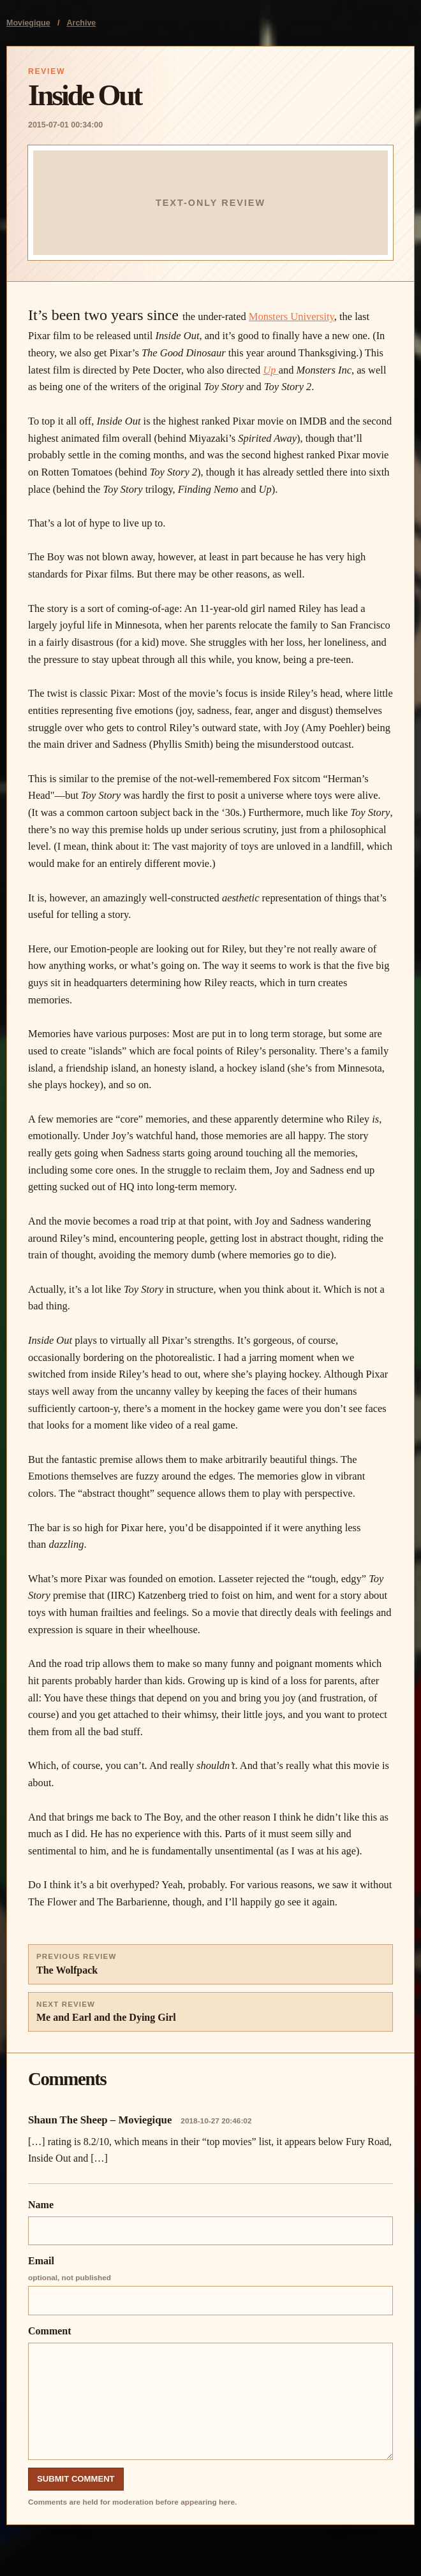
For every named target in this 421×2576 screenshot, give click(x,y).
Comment (210, 2392)
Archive (81, 22)
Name (210, 2222)
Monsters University (291, 316)
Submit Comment (76, 2479)
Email (210, 2285)
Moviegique (28, 22)
